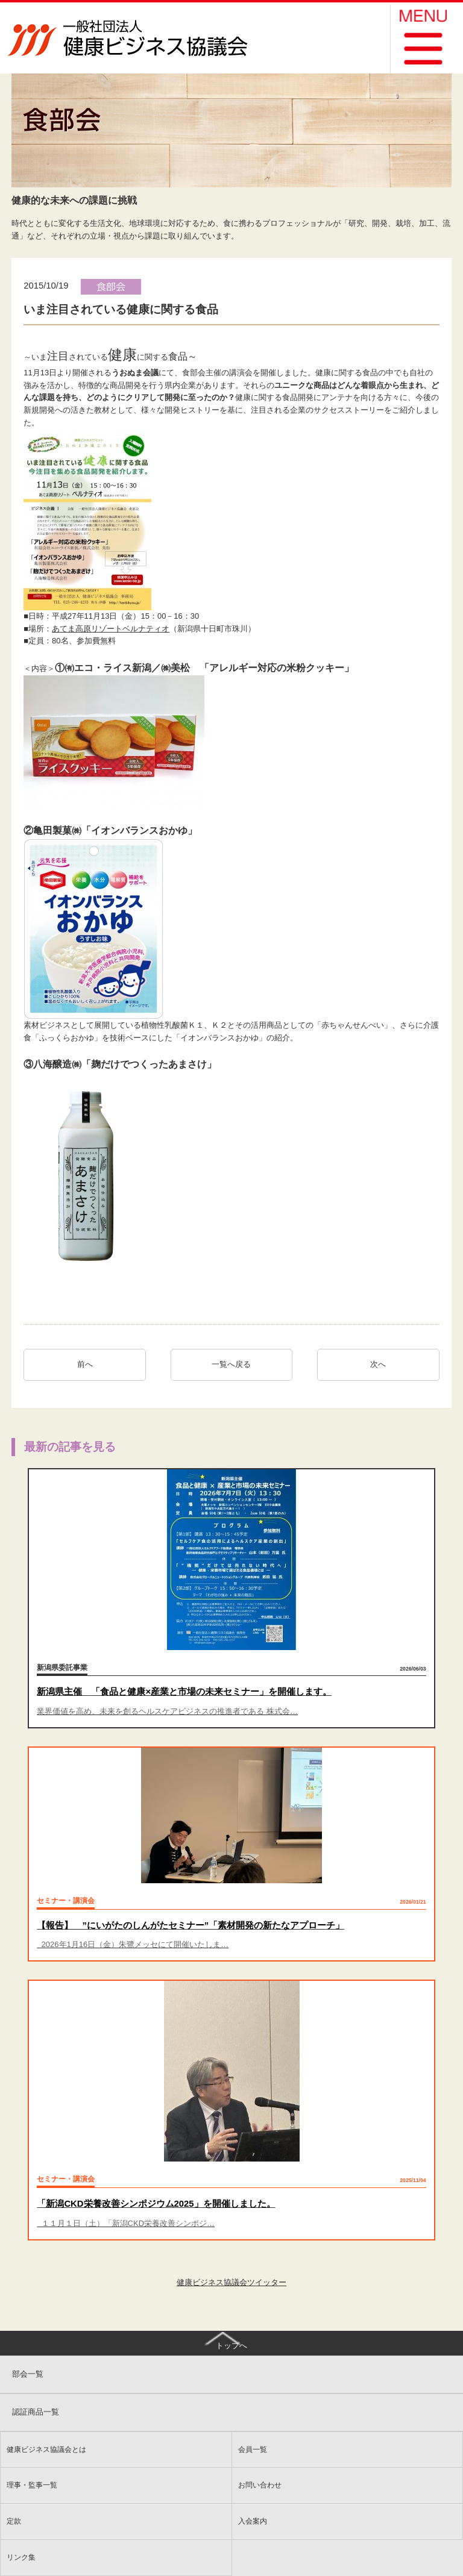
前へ (85, 1364)
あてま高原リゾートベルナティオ (110, 628)
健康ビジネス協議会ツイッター (231, 2282)
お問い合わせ (260, 2485)
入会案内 (252, 2521)
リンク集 (21, 2557)
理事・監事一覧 (32, 2485)
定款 (14, 2521)
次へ (382, 1364)
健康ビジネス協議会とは (46, 2449)
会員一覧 (252, 2449)
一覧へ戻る (231, 1364)
